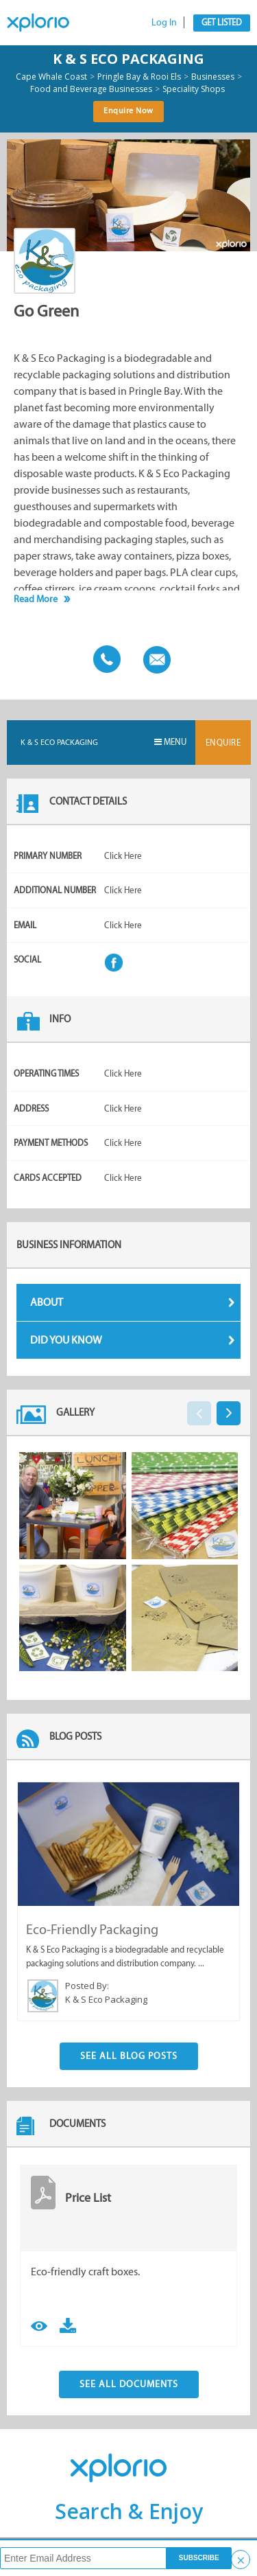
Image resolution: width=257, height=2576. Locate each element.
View (39, 2324)
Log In (164, 22)
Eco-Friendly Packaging (92, 1929)
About (132, 1302)
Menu (170, 742)
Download (68, 2324)
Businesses (212, 77)
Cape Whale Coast (51, 77)
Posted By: (87, 1985)
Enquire (223, 742)
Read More (36, 599)
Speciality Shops (193, 89)
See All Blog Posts (129, 2056)
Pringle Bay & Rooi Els (139, 77)
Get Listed (221, 22)
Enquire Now (128, 110)
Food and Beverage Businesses (91, 89)
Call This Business (103, 658)
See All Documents (128, 2384)
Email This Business (153, 658)
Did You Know (132, 1339)
